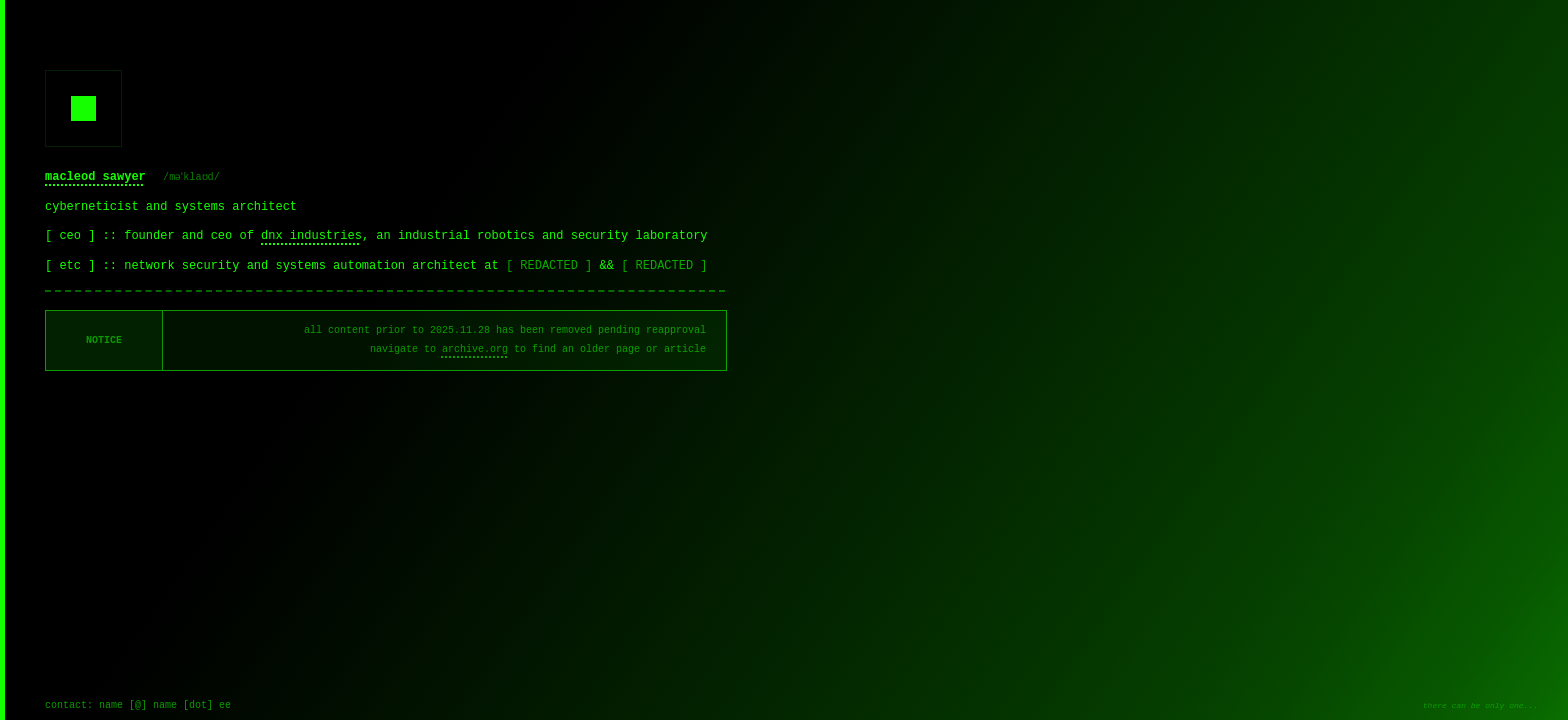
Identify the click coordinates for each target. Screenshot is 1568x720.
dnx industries (311, 236)
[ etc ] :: (84, 266)
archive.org (475, 349)
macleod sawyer (95, 177)
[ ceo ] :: (84, 236)
